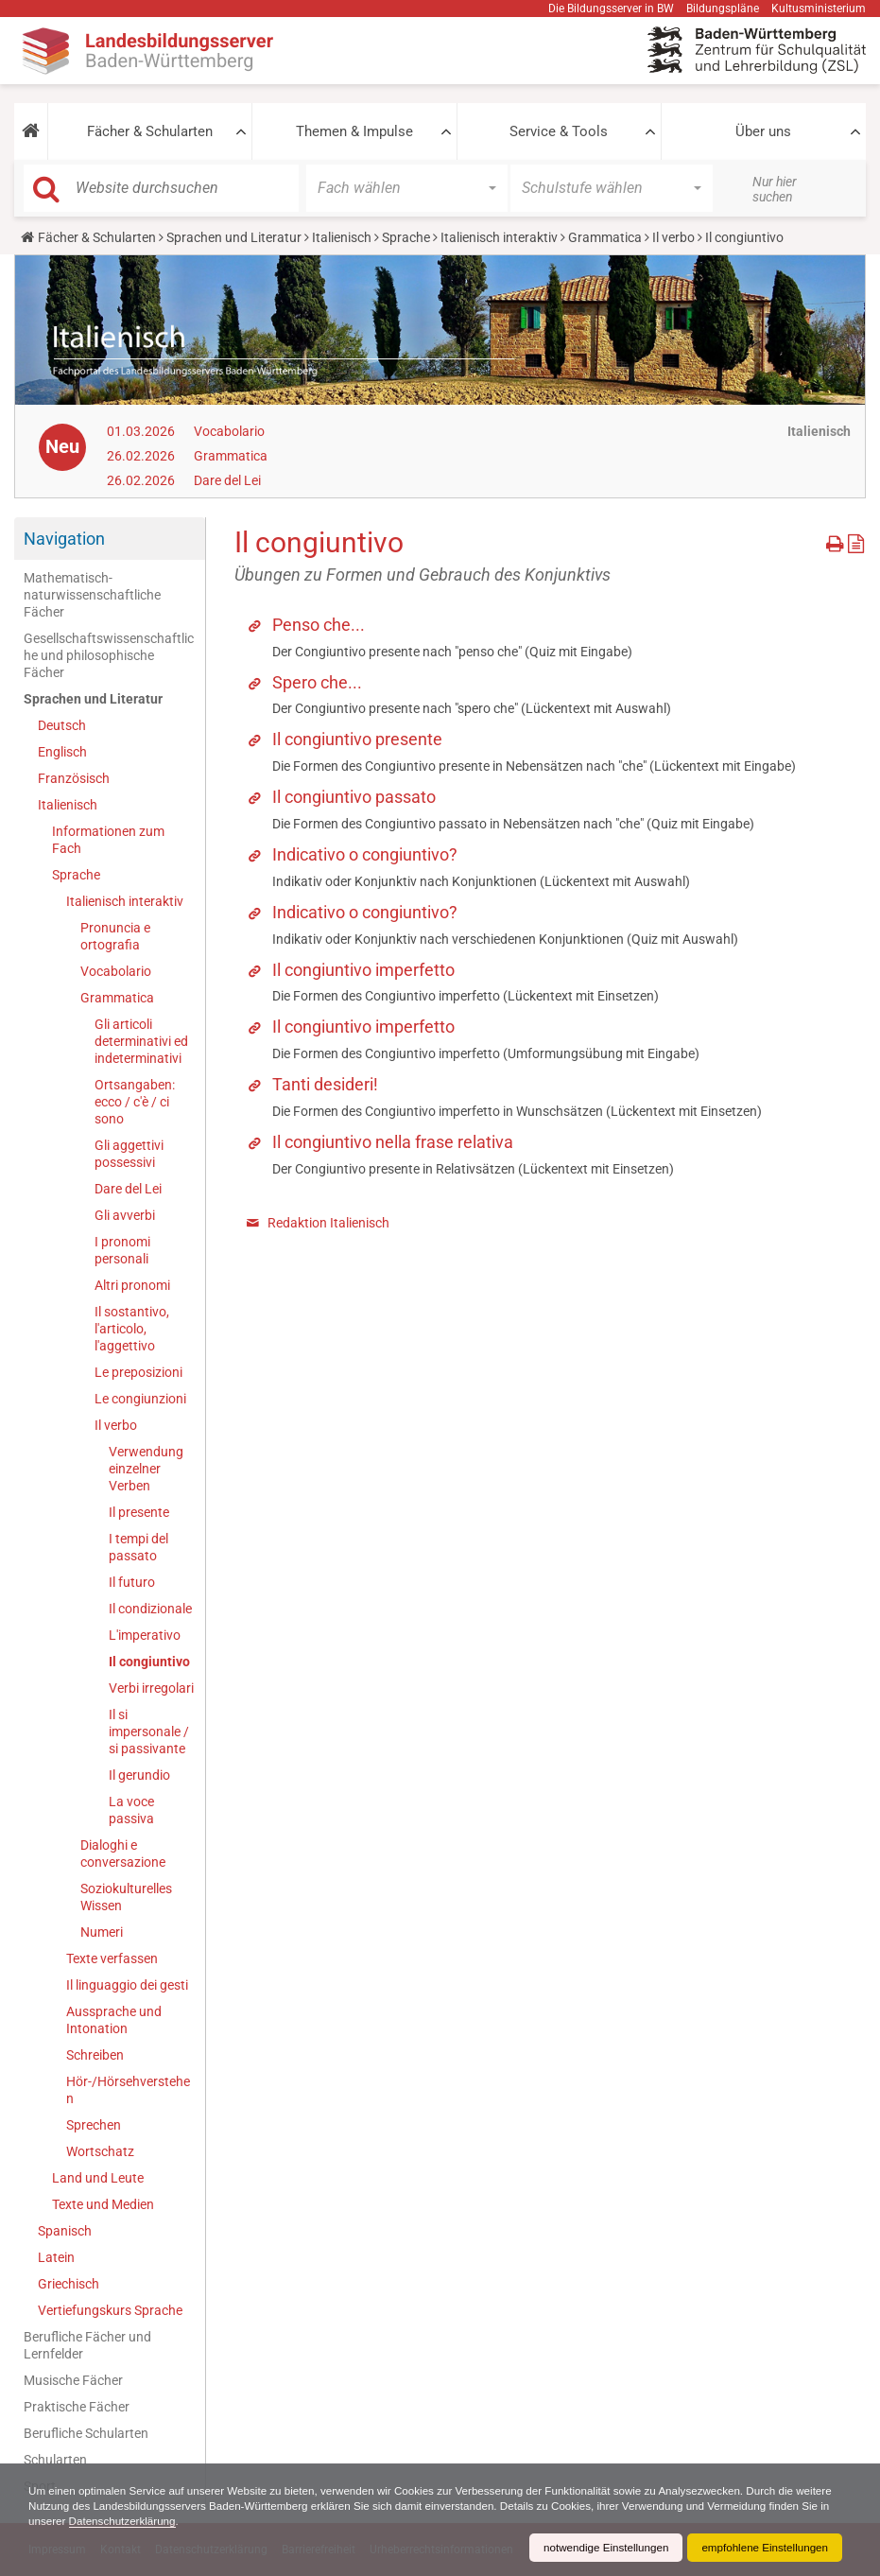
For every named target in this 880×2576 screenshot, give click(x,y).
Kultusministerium (818, 8)
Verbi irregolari (151, 1688)
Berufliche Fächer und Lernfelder (87, 2345)
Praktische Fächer (76, 2406)
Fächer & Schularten (150, 131)
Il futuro (132, 1582)
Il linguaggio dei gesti (127, 1985)
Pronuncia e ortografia (115, 936)
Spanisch (65, 2230)
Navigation (64, 538)
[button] (30, 131)
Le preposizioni (138, 1372)
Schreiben (95, 2055)
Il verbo (673, 237)
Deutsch (62, 725)
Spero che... (317, 682)
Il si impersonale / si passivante (149, 1731)
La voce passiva (131, 1810)
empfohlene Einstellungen (763, 2547)
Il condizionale (150, 1608)
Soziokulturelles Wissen (126, 1897)
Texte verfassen (112, 1958)
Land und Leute (98, 2177)
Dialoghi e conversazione (122, 1853)
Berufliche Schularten (86, 2433)
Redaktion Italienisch (328, 1222)
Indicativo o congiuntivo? (364, 854)
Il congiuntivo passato (354, 797)
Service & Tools (558, 131)
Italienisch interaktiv (499, 237)
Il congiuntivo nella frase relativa (392, 1142)
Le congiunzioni (140, 1398)
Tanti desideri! (325, 1084)
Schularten (55, 2459)
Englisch (62, 751)
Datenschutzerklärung (190, 2521)
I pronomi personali (122, 1250)
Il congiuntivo (149, 1661)
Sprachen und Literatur (234, 237)
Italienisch (341, 237)
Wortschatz (100, 2151)
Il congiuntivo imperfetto (363, 970)
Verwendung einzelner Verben (146, 1468)
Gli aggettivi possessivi (129, 1154)
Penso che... (318, 625)
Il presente (139, 1512)
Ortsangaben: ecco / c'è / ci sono (135, 1101)
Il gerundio (139, 1775)
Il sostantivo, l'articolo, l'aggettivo (132, 1328)
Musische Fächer (73, 2380)
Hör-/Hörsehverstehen (128, 2090)
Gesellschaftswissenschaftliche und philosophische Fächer (109, 655)
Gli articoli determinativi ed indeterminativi (141, 1041)
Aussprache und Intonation (114, 2020)
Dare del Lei (227, 480)
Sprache (406, 237)
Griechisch (68, 2283)
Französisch (74, 778)
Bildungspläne (722, 8)
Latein (56, 2257)
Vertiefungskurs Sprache (110, 2310)
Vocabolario (229, 431)
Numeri (101, 1932)
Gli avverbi (125, 1215)
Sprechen (93, 2124)
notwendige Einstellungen (599, 2547)
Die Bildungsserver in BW (611, 8)
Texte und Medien (103, 2204)
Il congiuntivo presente (357, 739)
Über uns (763, 131)
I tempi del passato (138, 1547)
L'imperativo (145, 1635)
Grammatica (605, 237)
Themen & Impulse (354, 131)
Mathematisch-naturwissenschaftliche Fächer (92, 594)
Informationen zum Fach (108, 840)
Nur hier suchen (774, 189)
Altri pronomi (132, 1285)
